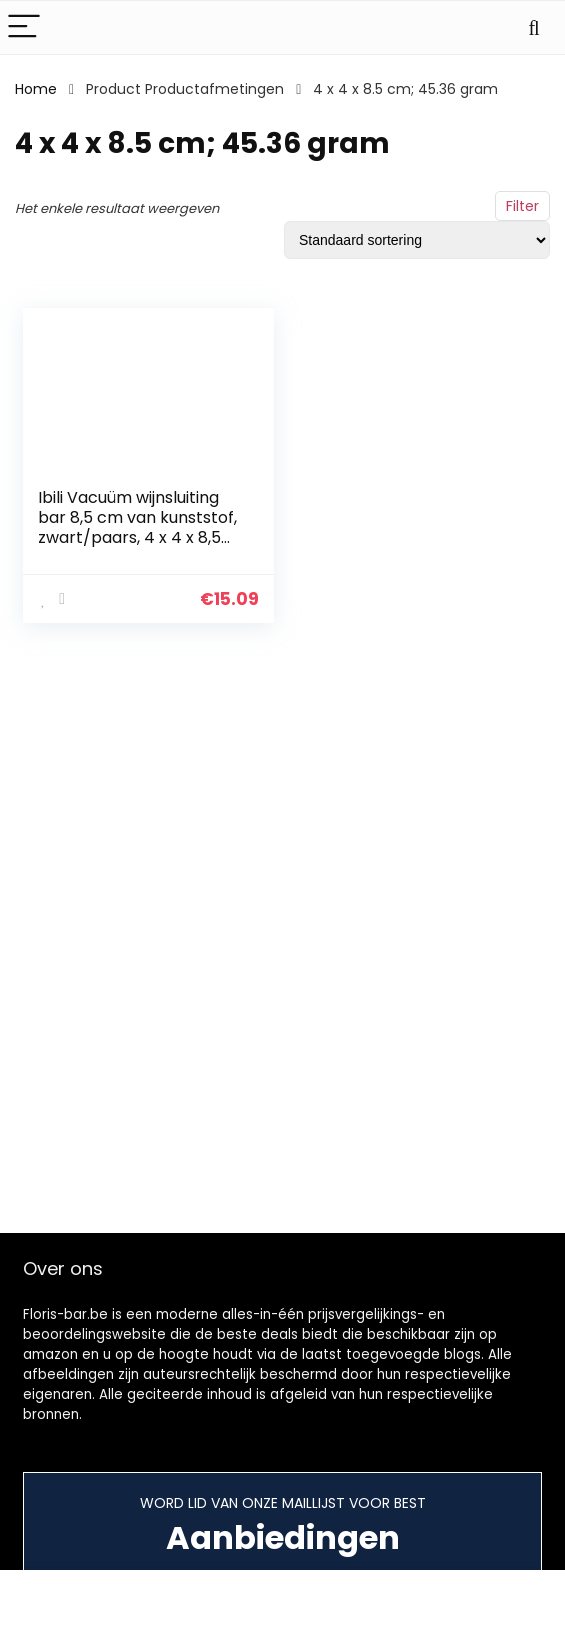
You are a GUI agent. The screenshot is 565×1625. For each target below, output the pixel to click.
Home (36, 89)
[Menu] (24, 27)
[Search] (534, 27)
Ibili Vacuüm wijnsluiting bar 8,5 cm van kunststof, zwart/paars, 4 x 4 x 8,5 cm (137, 527)
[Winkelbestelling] (417, 240)
